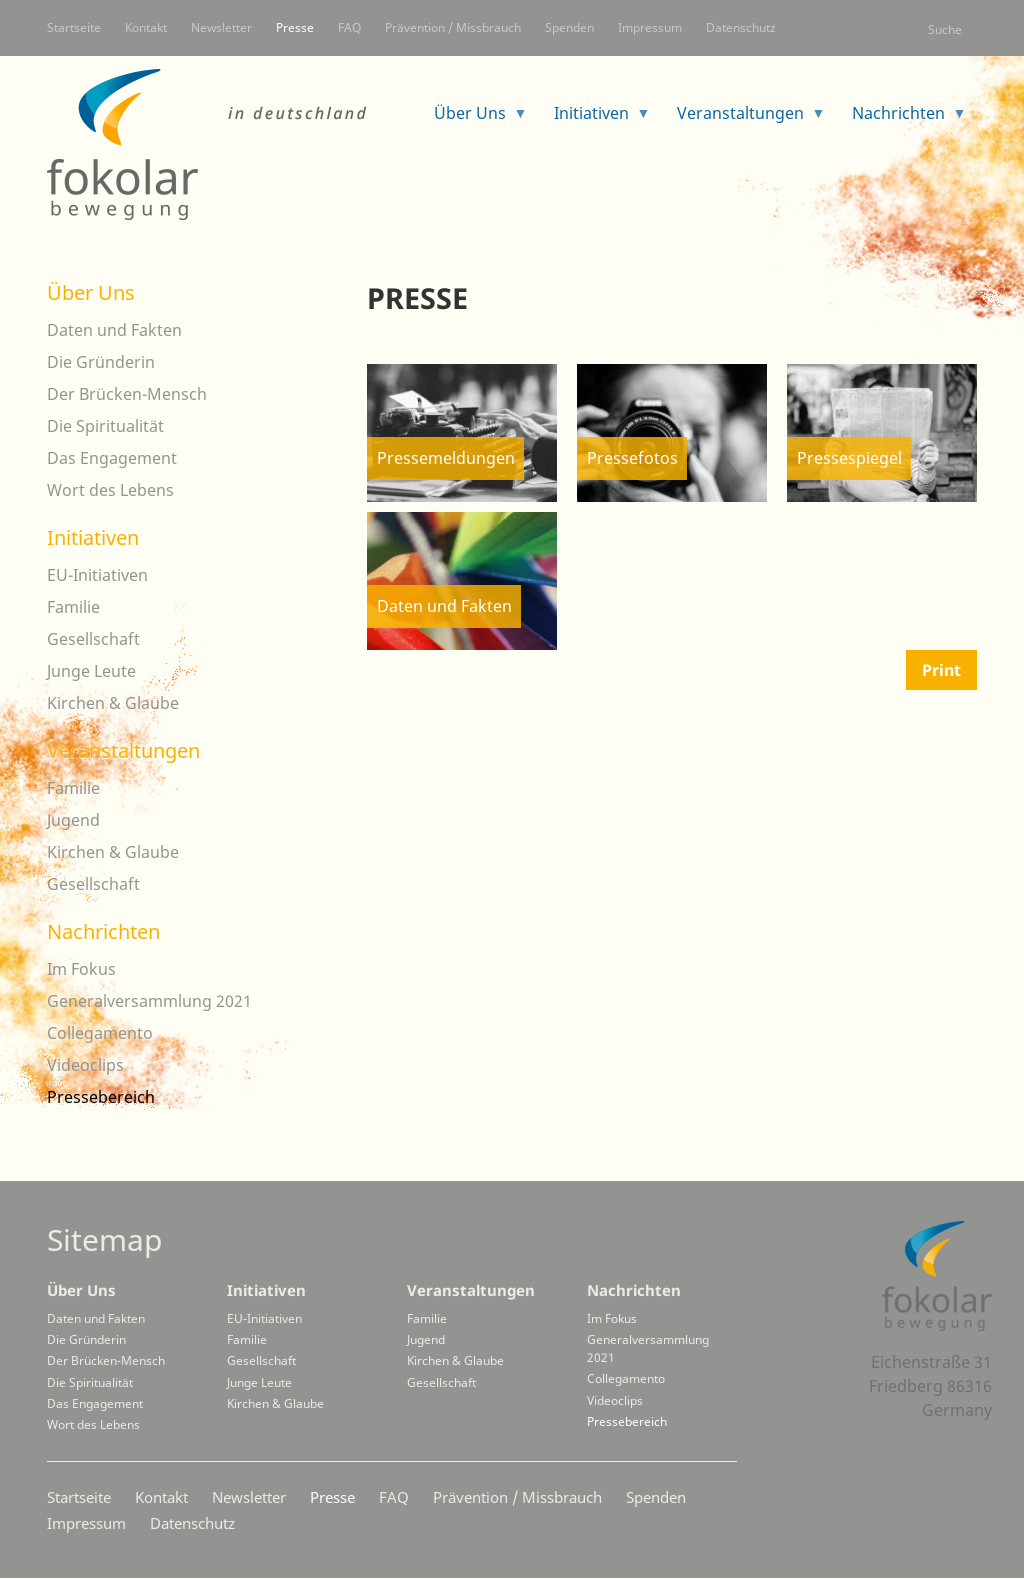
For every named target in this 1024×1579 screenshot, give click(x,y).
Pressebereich (101, 1097)
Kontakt (146, 27)
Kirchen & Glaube (113, 703)
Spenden (569, 27)
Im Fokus (81, 969)
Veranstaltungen (743, 119)
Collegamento (100, 1033)
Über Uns (473, 119)
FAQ (349, 27)
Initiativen (594, 119)
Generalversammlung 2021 (149, 1001)
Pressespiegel (849, 458)
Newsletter (221, 27)
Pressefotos (632, 458)
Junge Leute (91, 671)
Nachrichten (901, 119)
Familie (73, 607)
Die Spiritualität (105, 426)
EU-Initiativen (97, 575)
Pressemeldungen (446, 458)
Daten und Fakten (444, 606)
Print (941, 670)
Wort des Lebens (110, 490)
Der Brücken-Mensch (127, 394)
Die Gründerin (101, 362)
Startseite (74, 27)
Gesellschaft (93, 639)
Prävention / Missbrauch (453, 27)
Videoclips (85, 1065)
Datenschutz (741, 27)
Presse (295, 27)
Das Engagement (112, 458)
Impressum (650, 27)
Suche (945, 29)
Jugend (73, 820)
